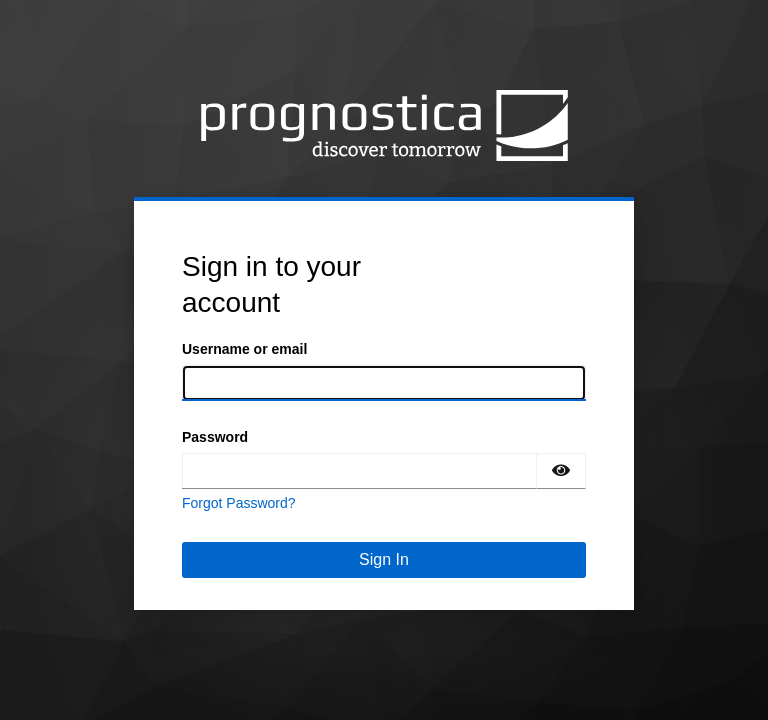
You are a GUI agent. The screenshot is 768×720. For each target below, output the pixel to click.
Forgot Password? (239, 503)
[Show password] (561, 471)
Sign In (384, 559)
